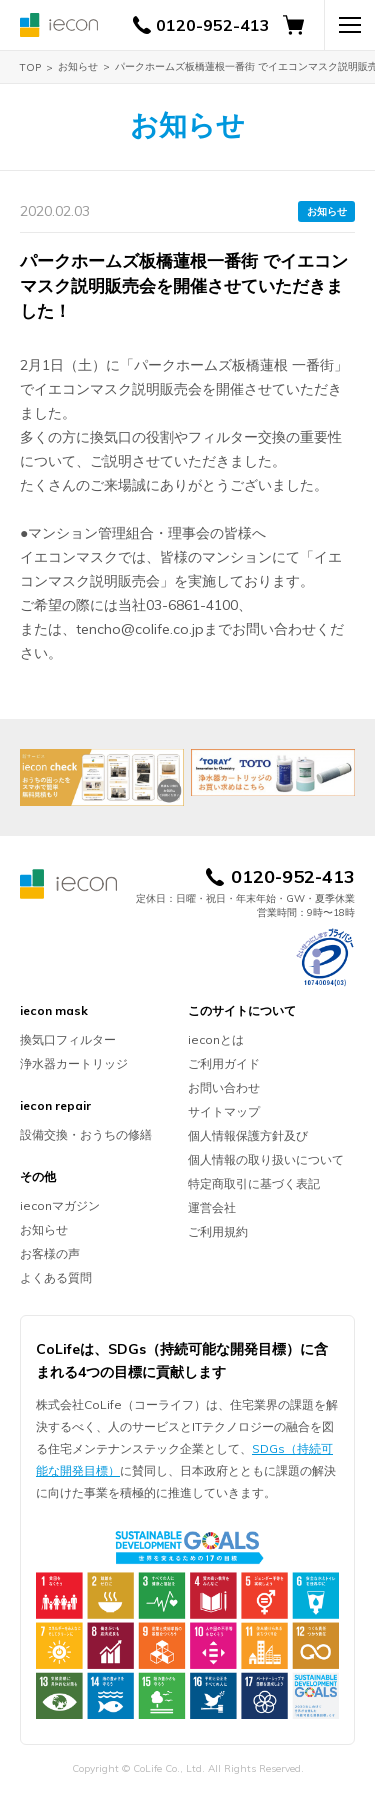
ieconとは (216, 1039)
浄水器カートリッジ (74, 1063)
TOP (30, 67)
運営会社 (212, 1207)
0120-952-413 (213, 25)
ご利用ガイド (224, 1063)
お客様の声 (50, 1253)
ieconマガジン (60, 1205)
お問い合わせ (224, 1087)
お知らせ (78, 66)
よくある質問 (56, 1277)
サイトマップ (224, 1111)
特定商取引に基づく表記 (254, 1183)
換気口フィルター (68, 1039)
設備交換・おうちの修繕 (86, 1134)
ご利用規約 (218, 1231)
